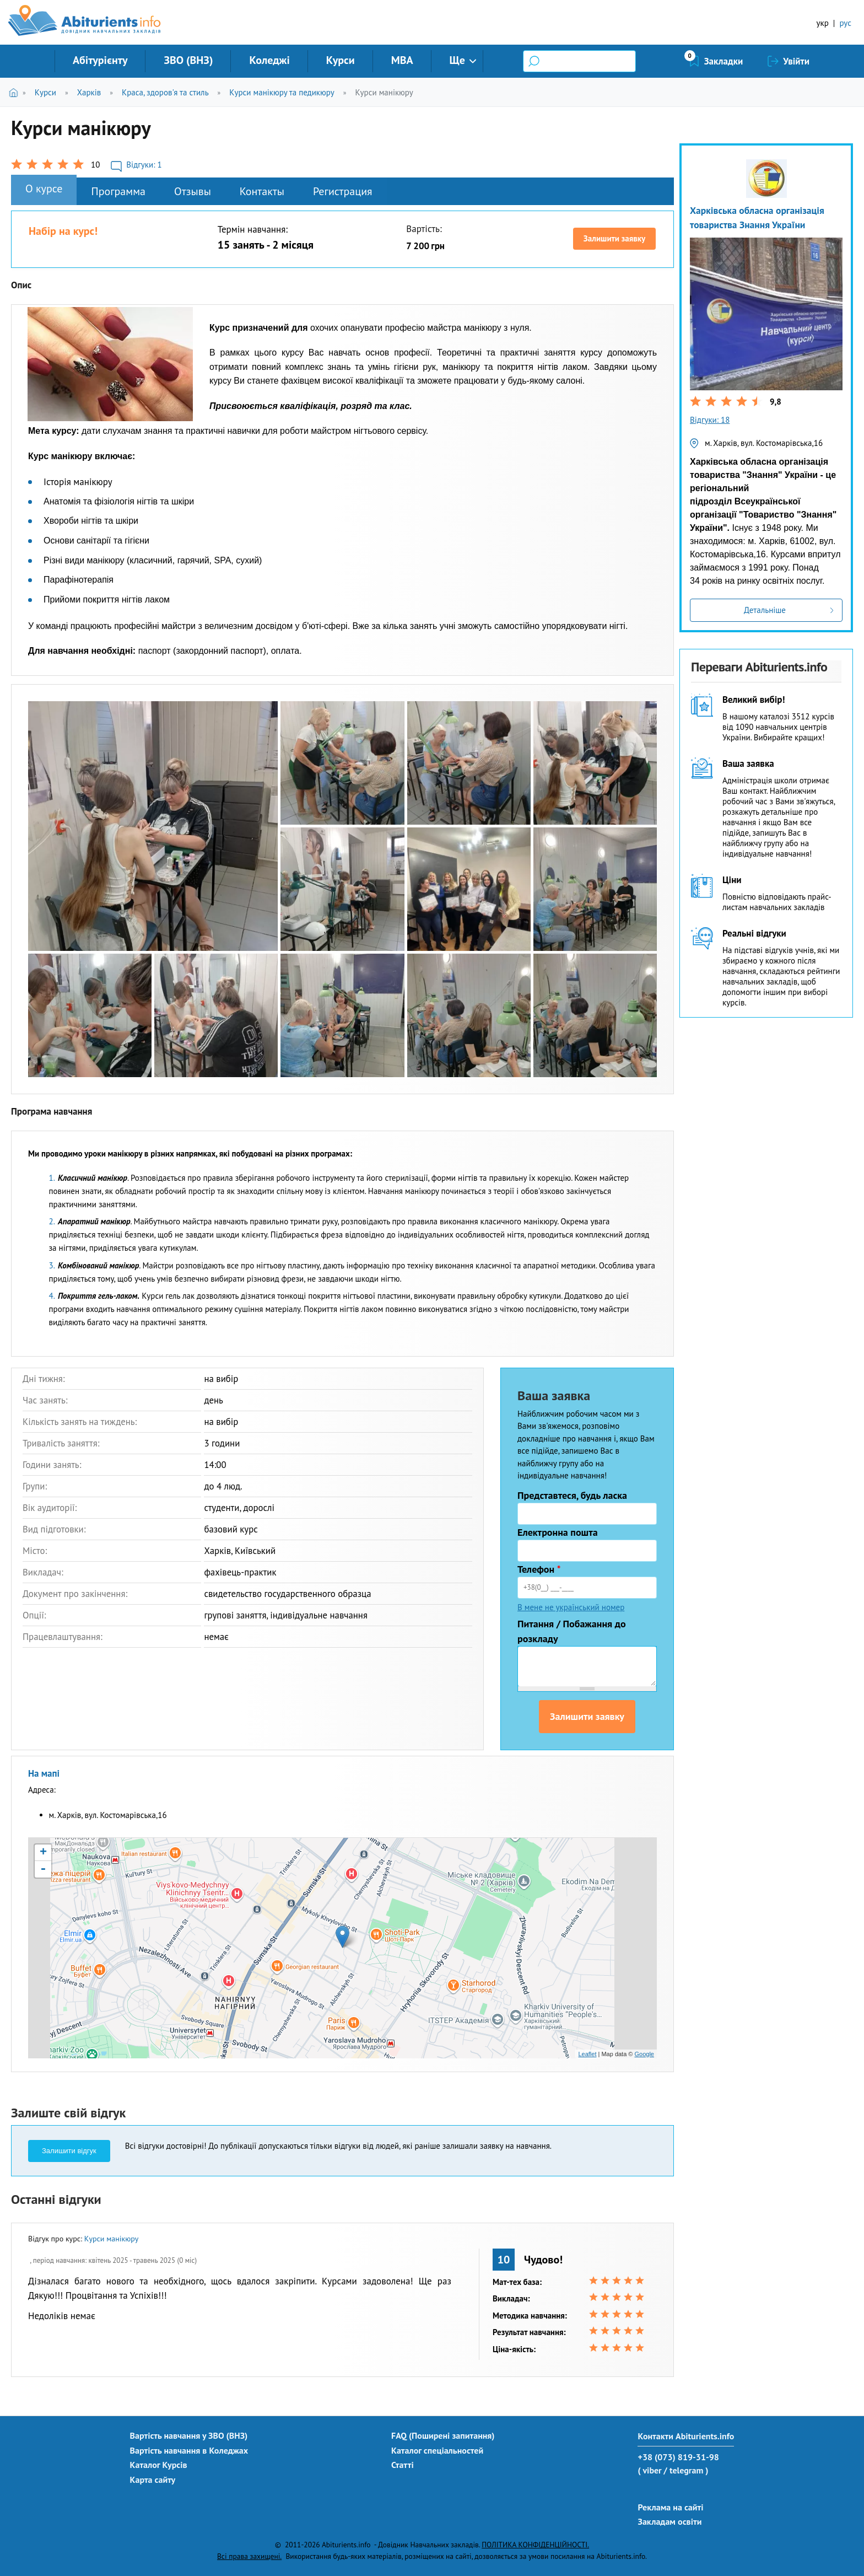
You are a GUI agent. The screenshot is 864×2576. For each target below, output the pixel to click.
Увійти (796, 61)
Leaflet (587, 2054)
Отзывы (192, 191)
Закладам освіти (669, 2521)
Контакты (262, 191)
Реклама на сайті (670, 2507)
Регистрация (342, 191)
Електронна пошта (557, 1532)
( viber (649, 2470)
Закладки (723, 61)
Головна (15, 92)
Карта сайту (153, 2479)
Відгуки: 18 (710, 420)
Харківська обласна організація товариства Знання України (757, 217)
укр (823, 23)
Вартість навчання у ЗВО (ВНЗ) (189, 2435)
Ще (457, 60)
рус (845, 23)
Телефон (539, 1569)
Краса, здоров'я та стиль (165, 92)
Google (644, 2054)
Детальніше (765, 610)
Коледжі (269, 60)
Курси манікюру (384, 92)
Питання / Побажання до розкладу (571, 1631)
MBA (402, 60)
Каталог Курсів (158, 2464)
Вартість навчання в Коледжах (189, 2450)
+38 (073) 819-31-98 (678, 2456)
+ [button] (43, 1852)
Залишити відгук (69, 2151)
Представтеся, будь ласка (572, 1495)
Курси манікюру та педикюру (281, 92)
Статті (402, 2464)
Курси (340, 60)
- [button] (43, 1869)
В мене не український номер (570, 1607)
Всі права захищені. (249, 2556)
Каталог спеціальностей (437, 2450)
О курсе (43, 188)
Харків (89, 92)
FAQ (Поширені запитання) (443, 2435)
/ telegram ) (685, 2470)
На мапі (44, 1773)
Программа (118, 191)
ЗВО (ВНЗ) (188, 60)
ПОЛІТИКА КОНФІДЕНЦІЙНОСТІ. (535, 2545)
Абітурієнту (100, 60)
